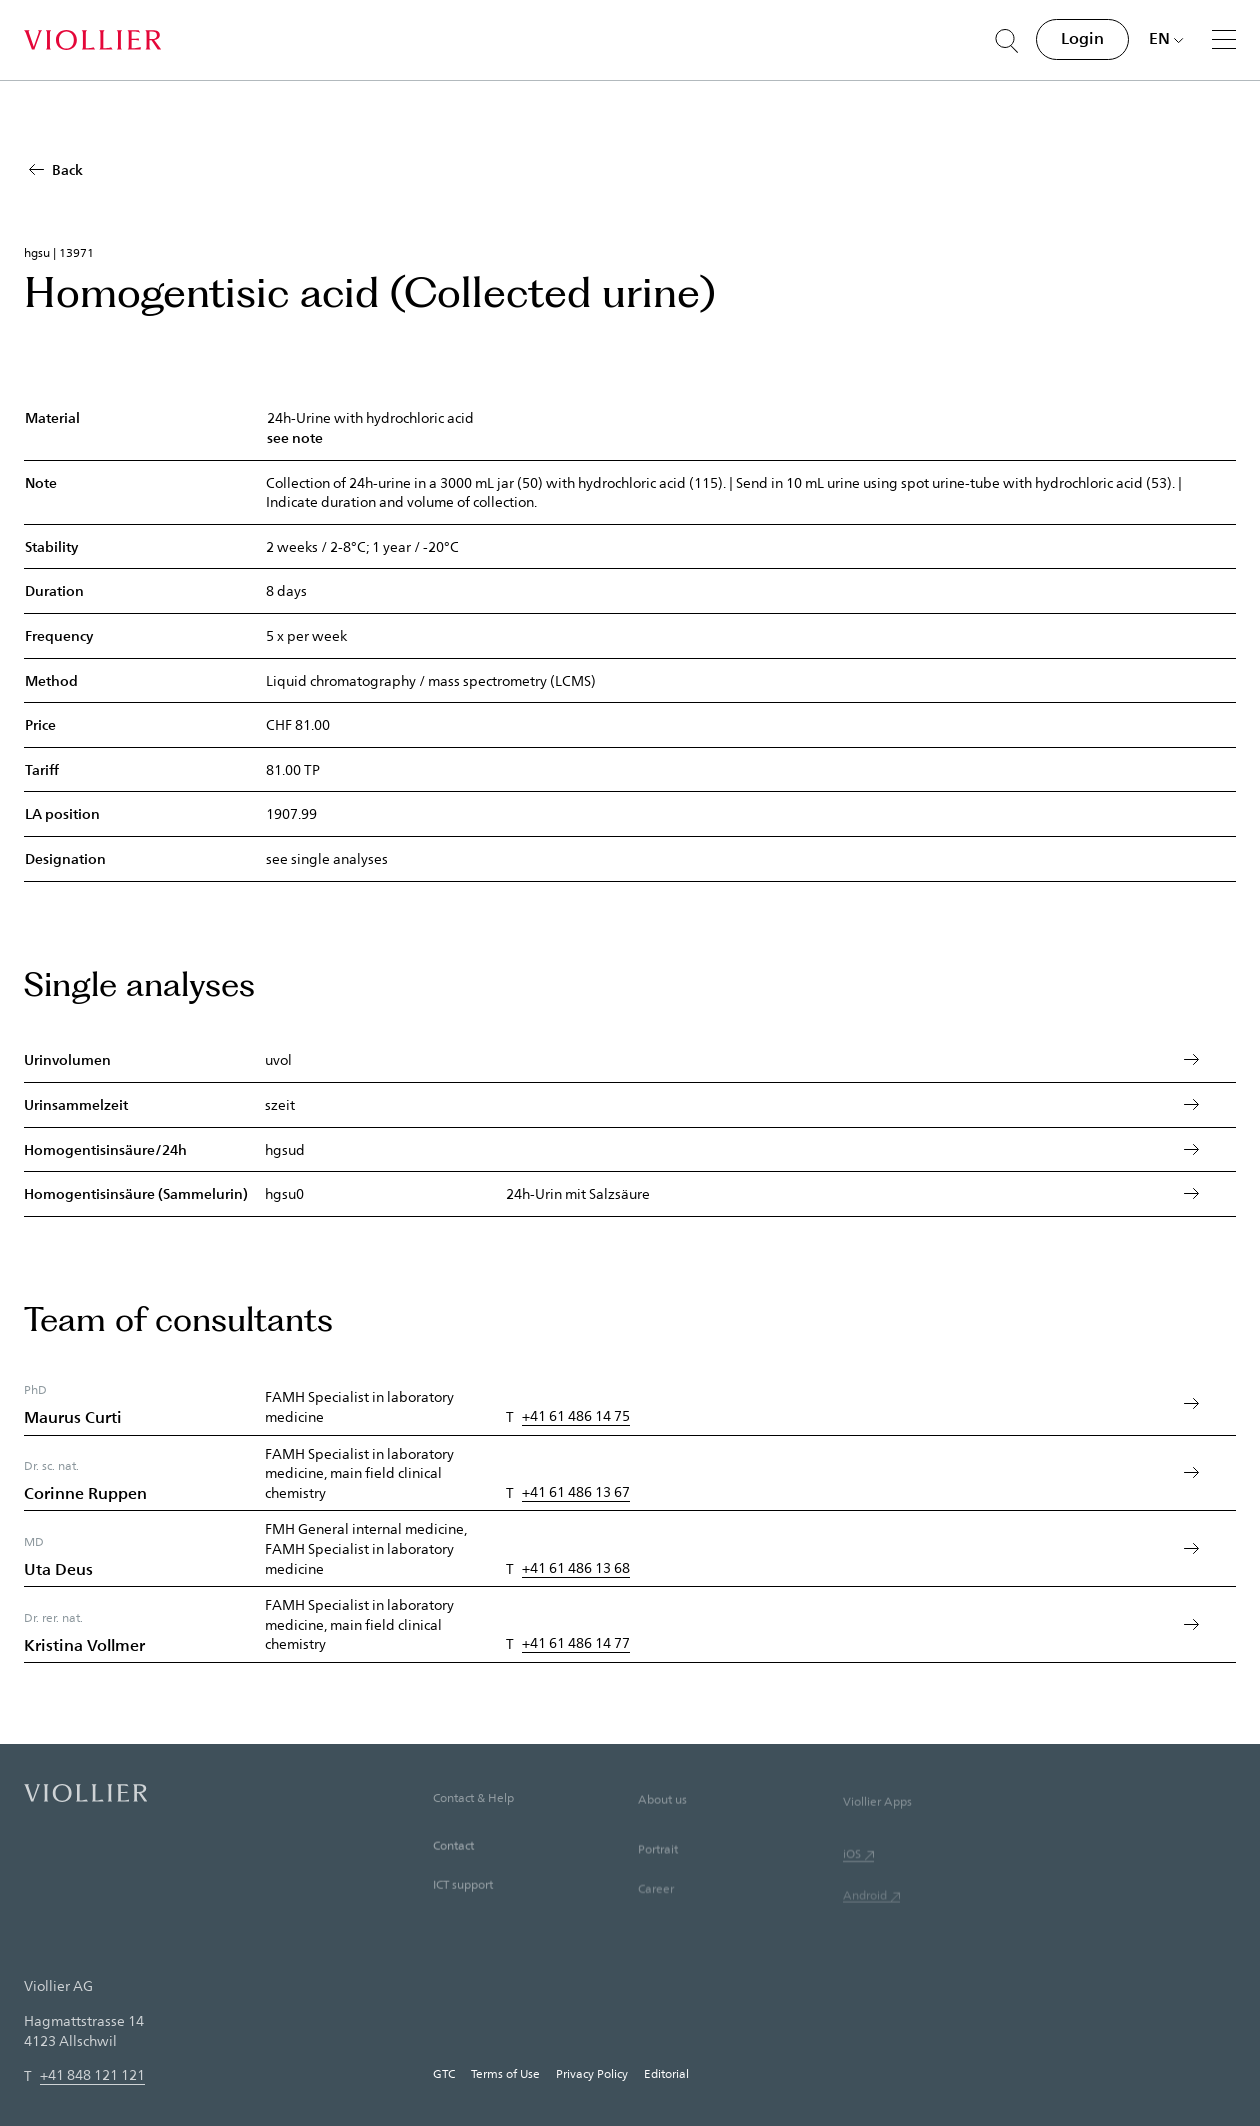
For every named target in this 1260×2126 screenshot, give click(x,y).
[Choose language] (1166, 38)
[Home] (92, 40)
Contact (453, 1876)
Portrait (658, 1885)
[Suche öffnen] (1007, 41)
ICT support (463, 1917)
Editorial (666, 2073)
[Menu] (1224, 39)
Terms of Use (505, 2073)
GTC (444, 2073)
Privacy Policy (592, 2073)
